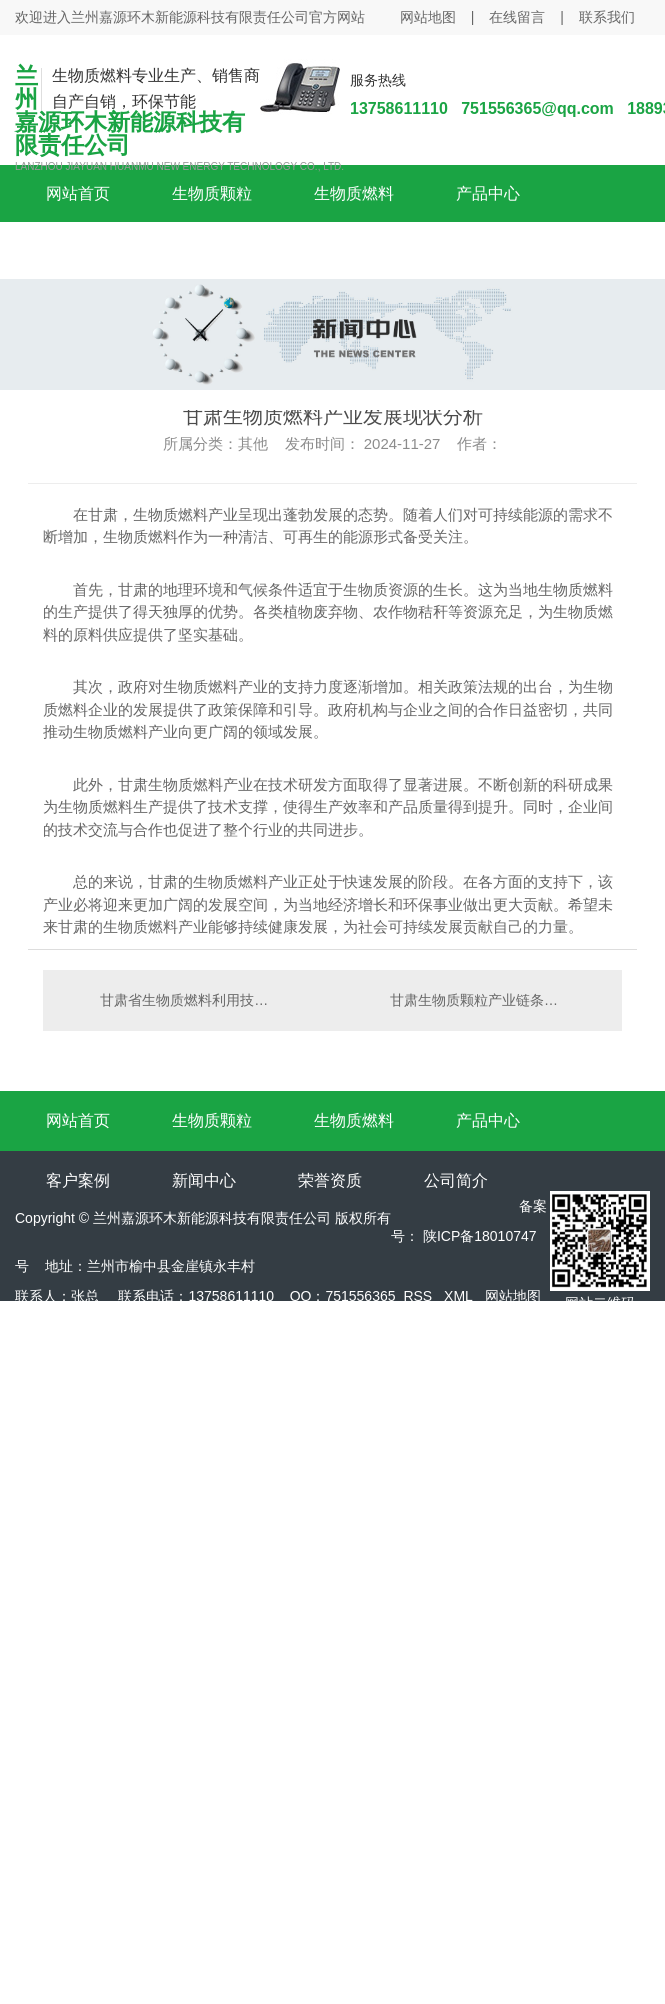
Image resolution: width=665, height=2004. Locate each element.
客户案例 (78, 1180)
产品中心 (488, 193)
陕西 (73, 1386)
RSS (417, 1296)
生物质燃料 (354, 193)
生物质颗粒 (212, 193)
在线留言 (517, 17)
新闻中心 (204, 1180)
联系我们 (607, 17)
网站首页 (78, 193)
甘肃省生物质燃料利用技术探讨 (187, 1000)
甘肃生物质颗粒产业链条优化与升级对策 (496, 1000)
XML (458, 1296)
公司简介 (456, 1180)
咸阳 (117, 1386)
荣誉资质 (330, 1180)
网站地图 (428, 17)
